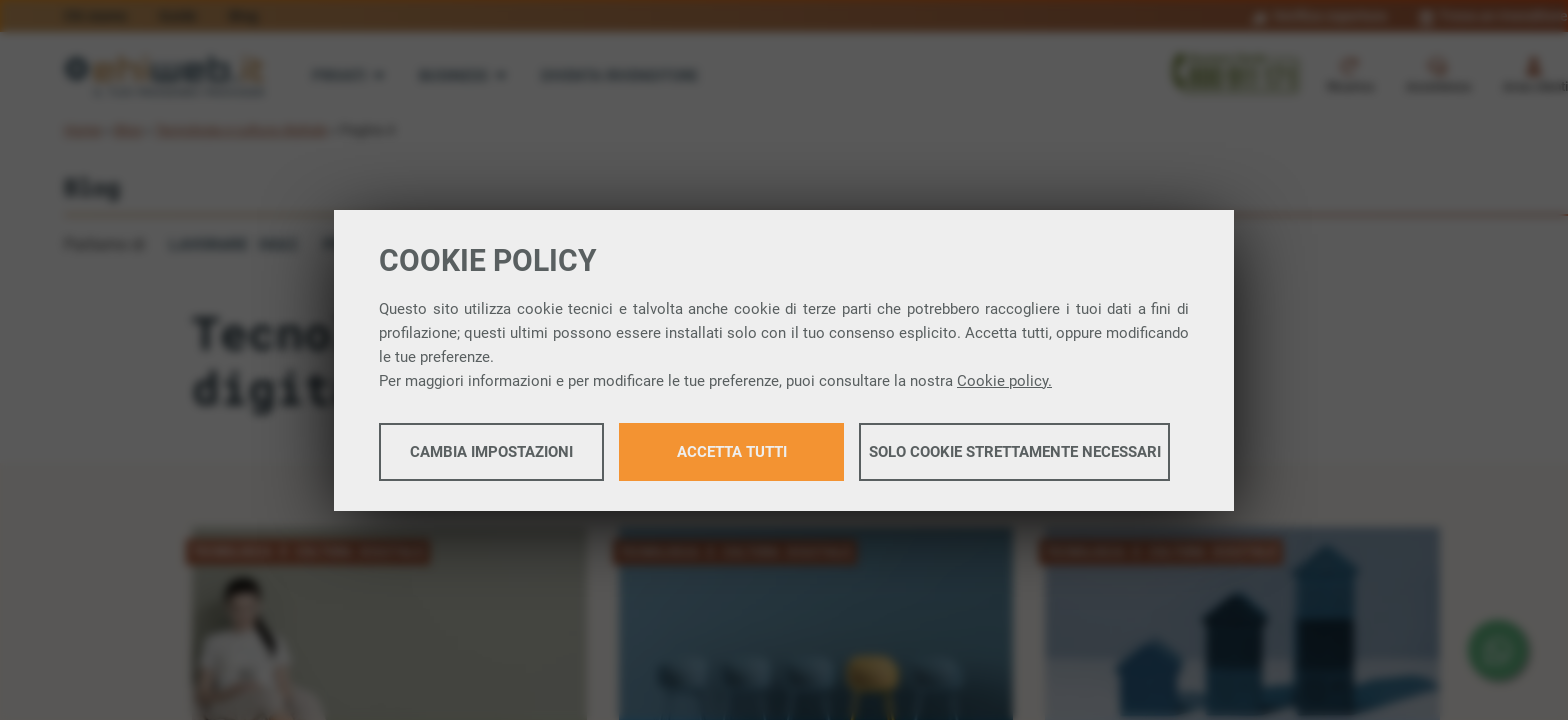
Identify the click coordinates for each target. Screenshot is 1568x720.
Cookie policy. (1004, 381)
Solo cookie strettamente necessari (1015, 452)
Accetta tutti (732, 452)
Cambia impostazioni (491, 452)
